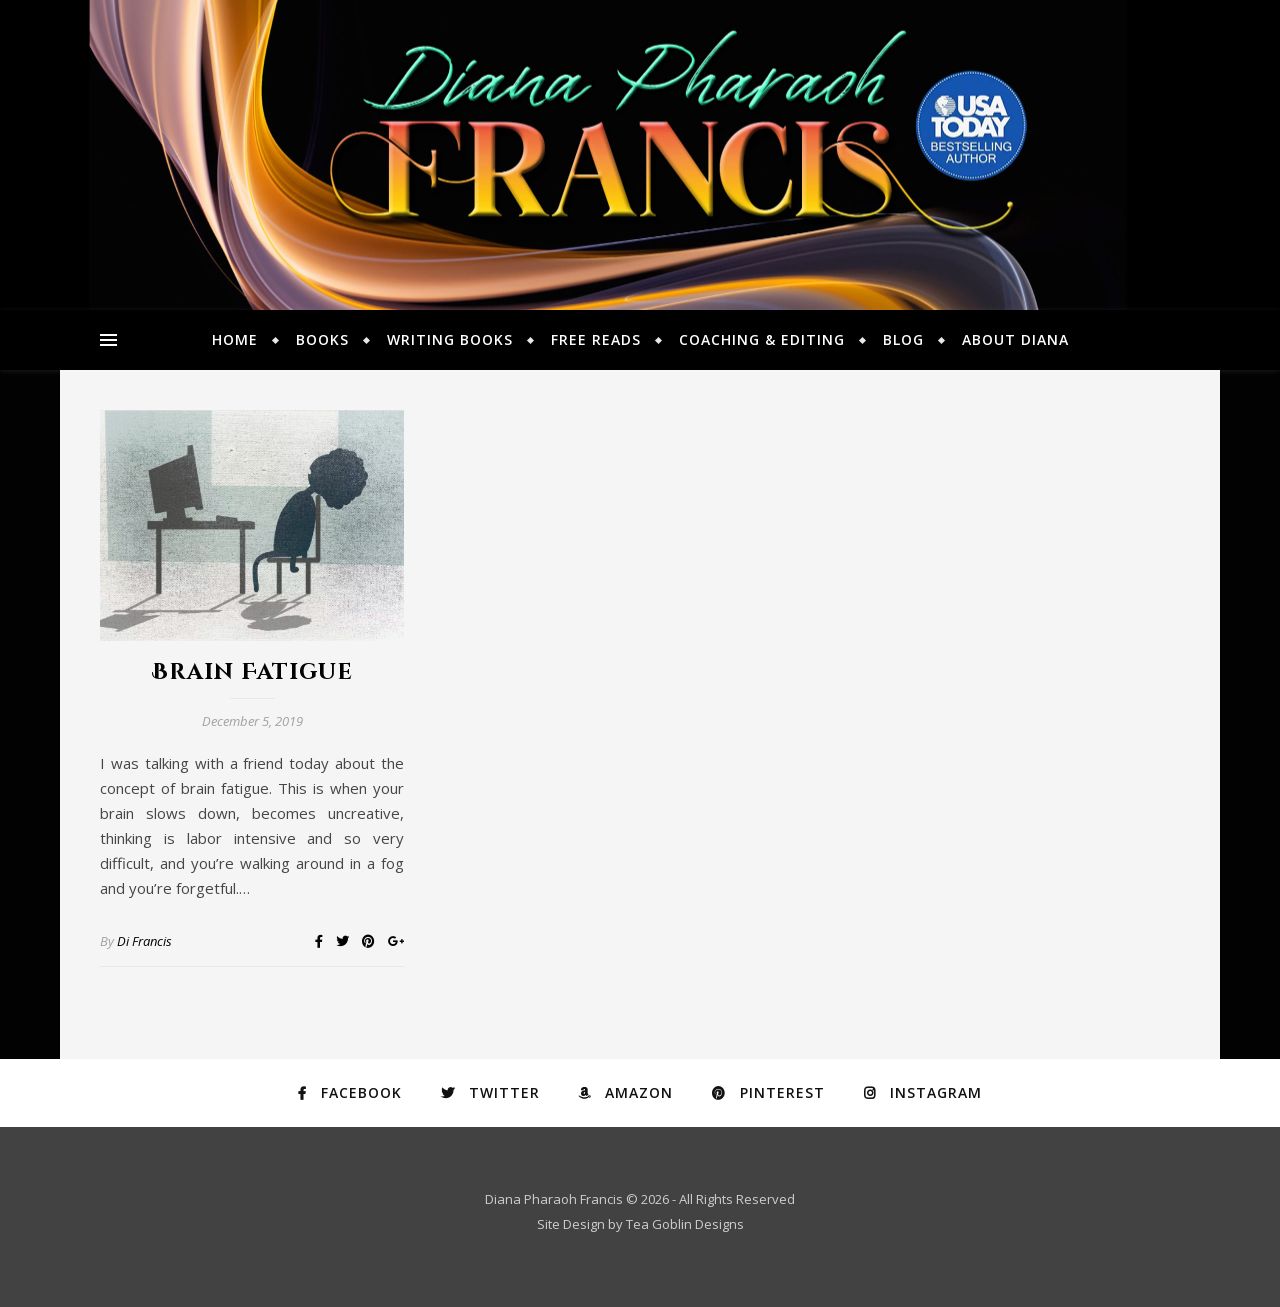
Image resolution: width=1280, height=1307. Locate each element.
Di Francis (144, 941)
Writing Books (450, 339)
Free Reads (596, 339)
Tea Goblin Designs (685, 1224)
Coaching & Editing (762, 339)
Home (235, 339)
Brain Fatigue (252, 672)
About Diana (1015, 339)
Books (322, 339)
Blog (903, 339)
